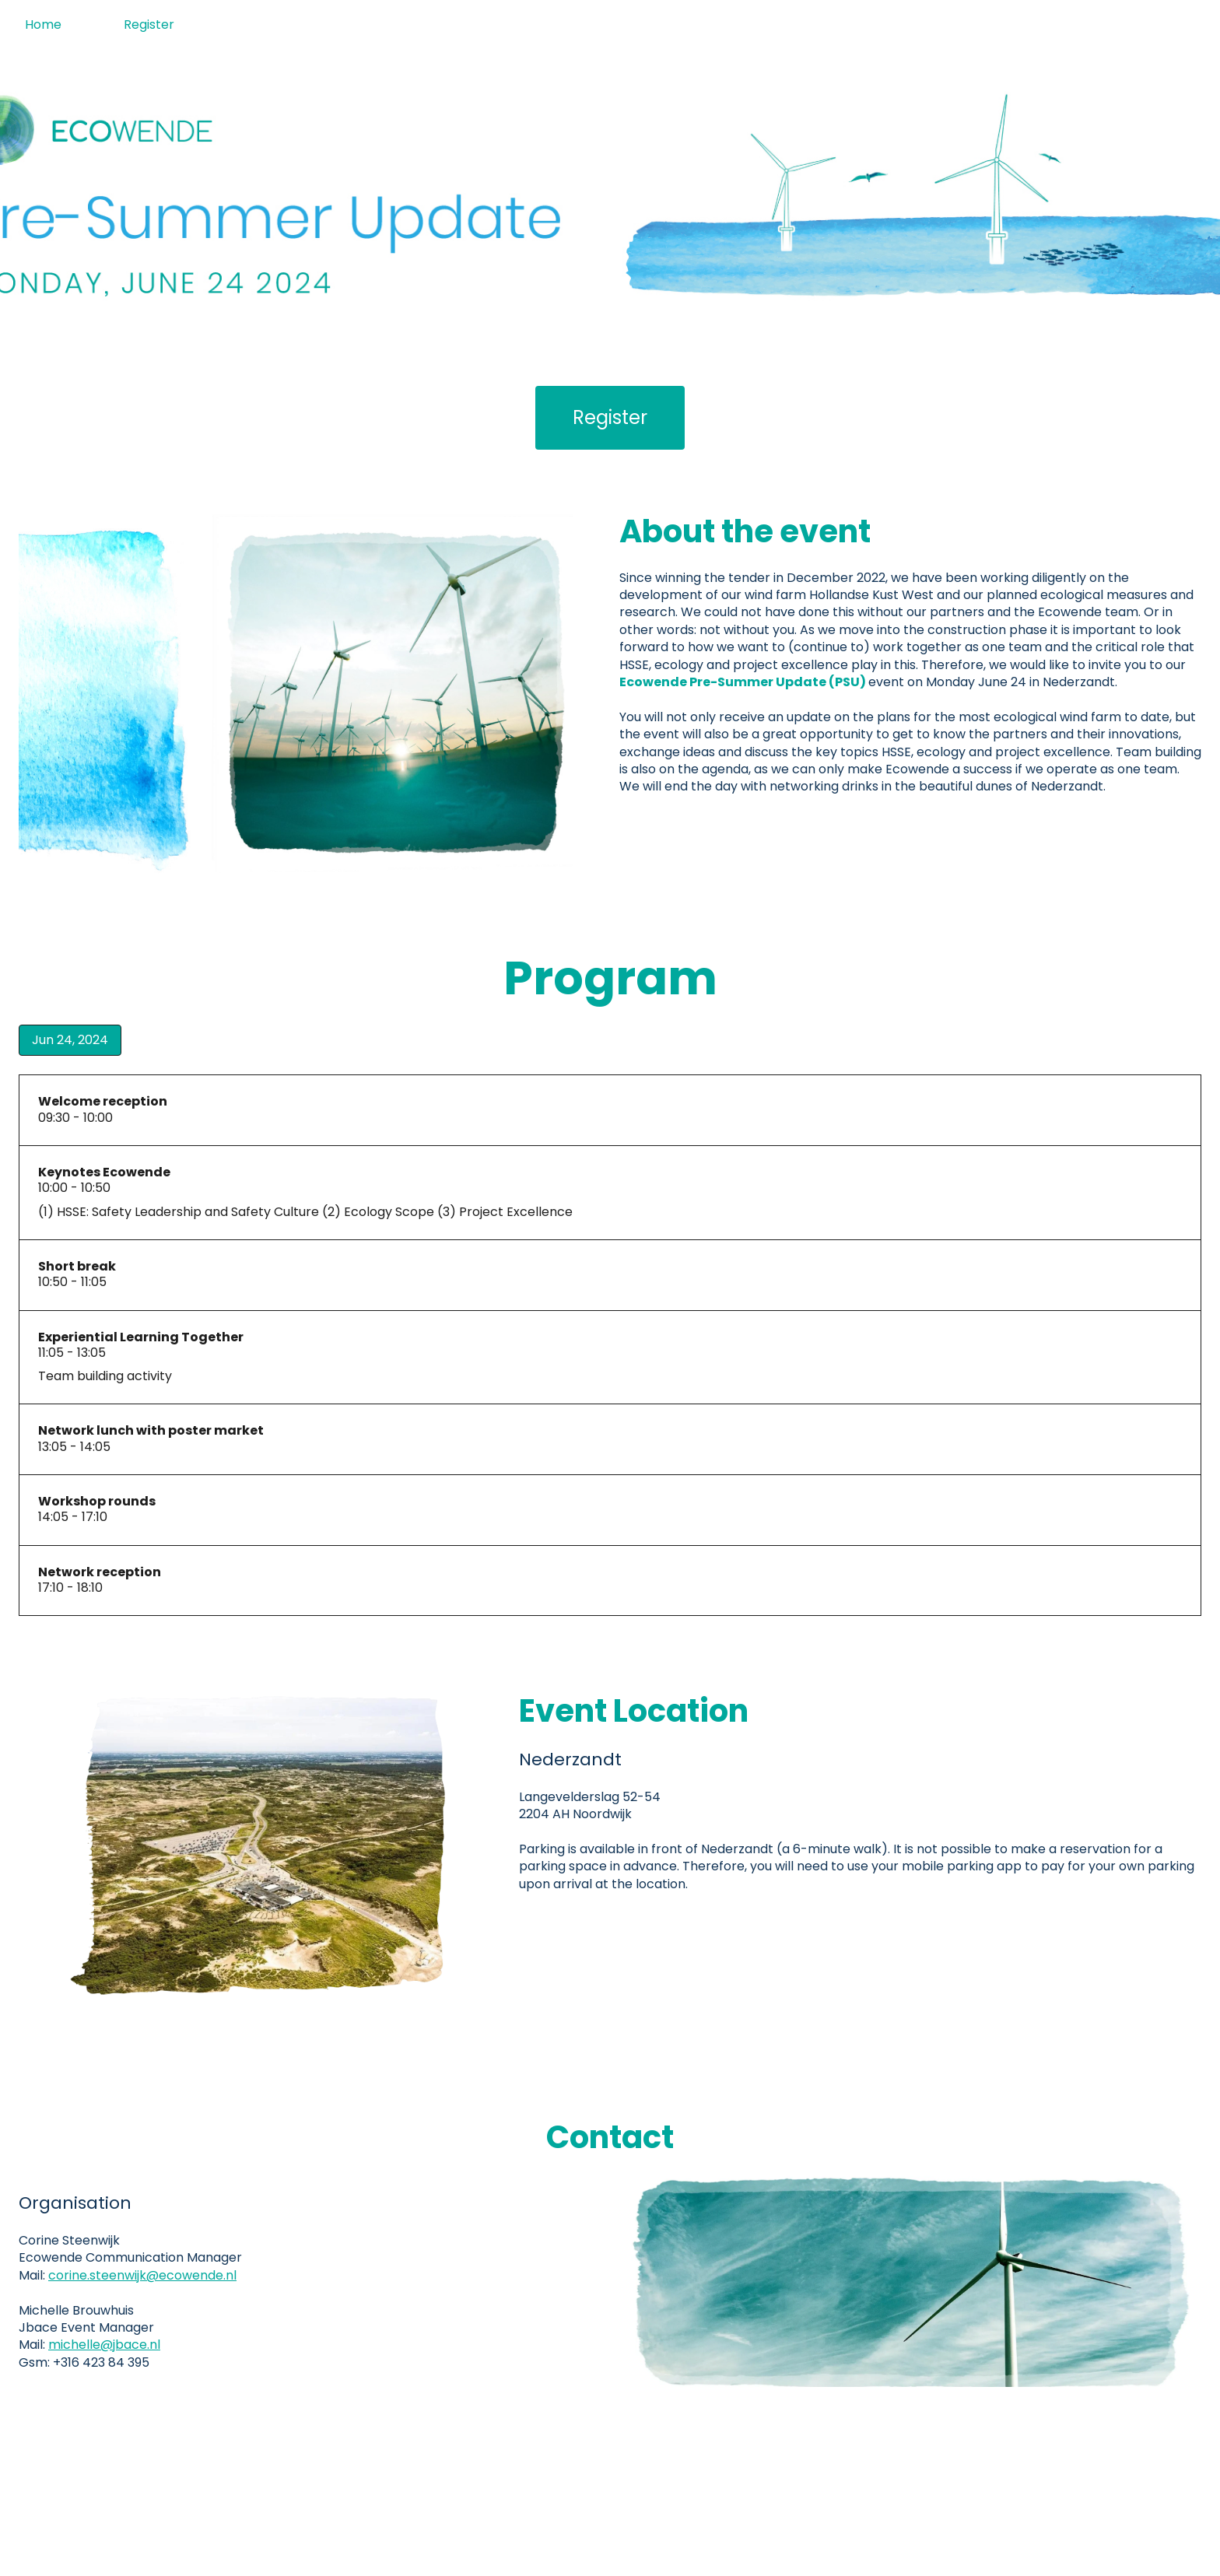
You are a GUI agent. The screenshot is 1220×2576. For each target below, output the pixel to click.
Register (149, 24)
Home (43, 24)
